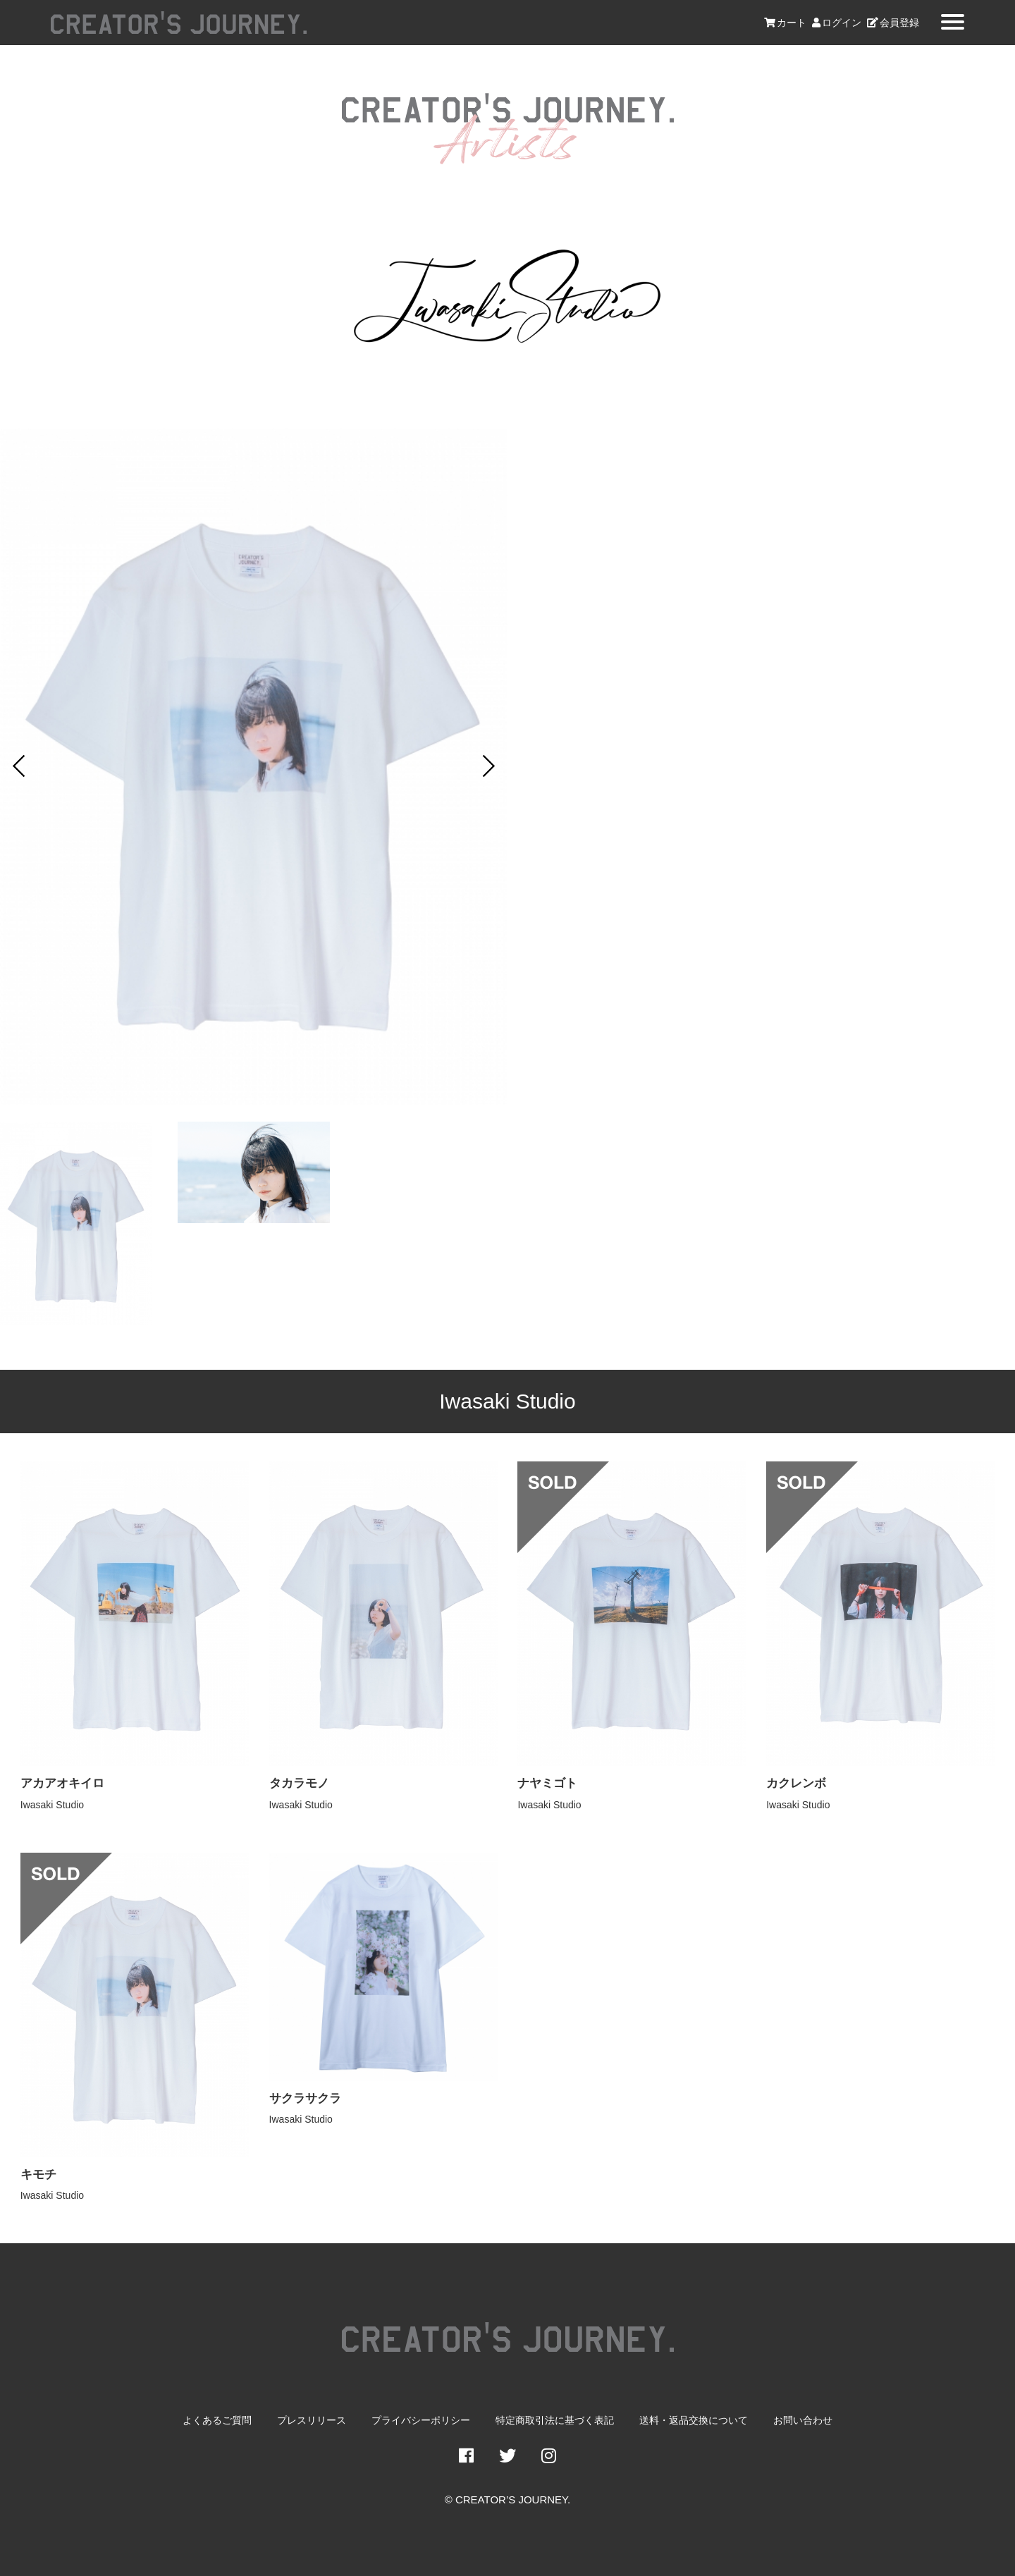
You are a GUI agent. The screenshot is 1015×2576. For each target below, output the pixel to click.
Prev (18, 766)
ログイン (836, 22)
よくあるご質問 (217, 2420)
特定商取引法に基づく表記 (555, 2420)
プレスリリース (311, 2420)
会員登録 (893, 22)
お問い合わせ (802, 2420)
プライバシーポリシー (420, 2420)
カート (785, 22)
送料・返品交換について (693, 2420)
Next (489, 766)
